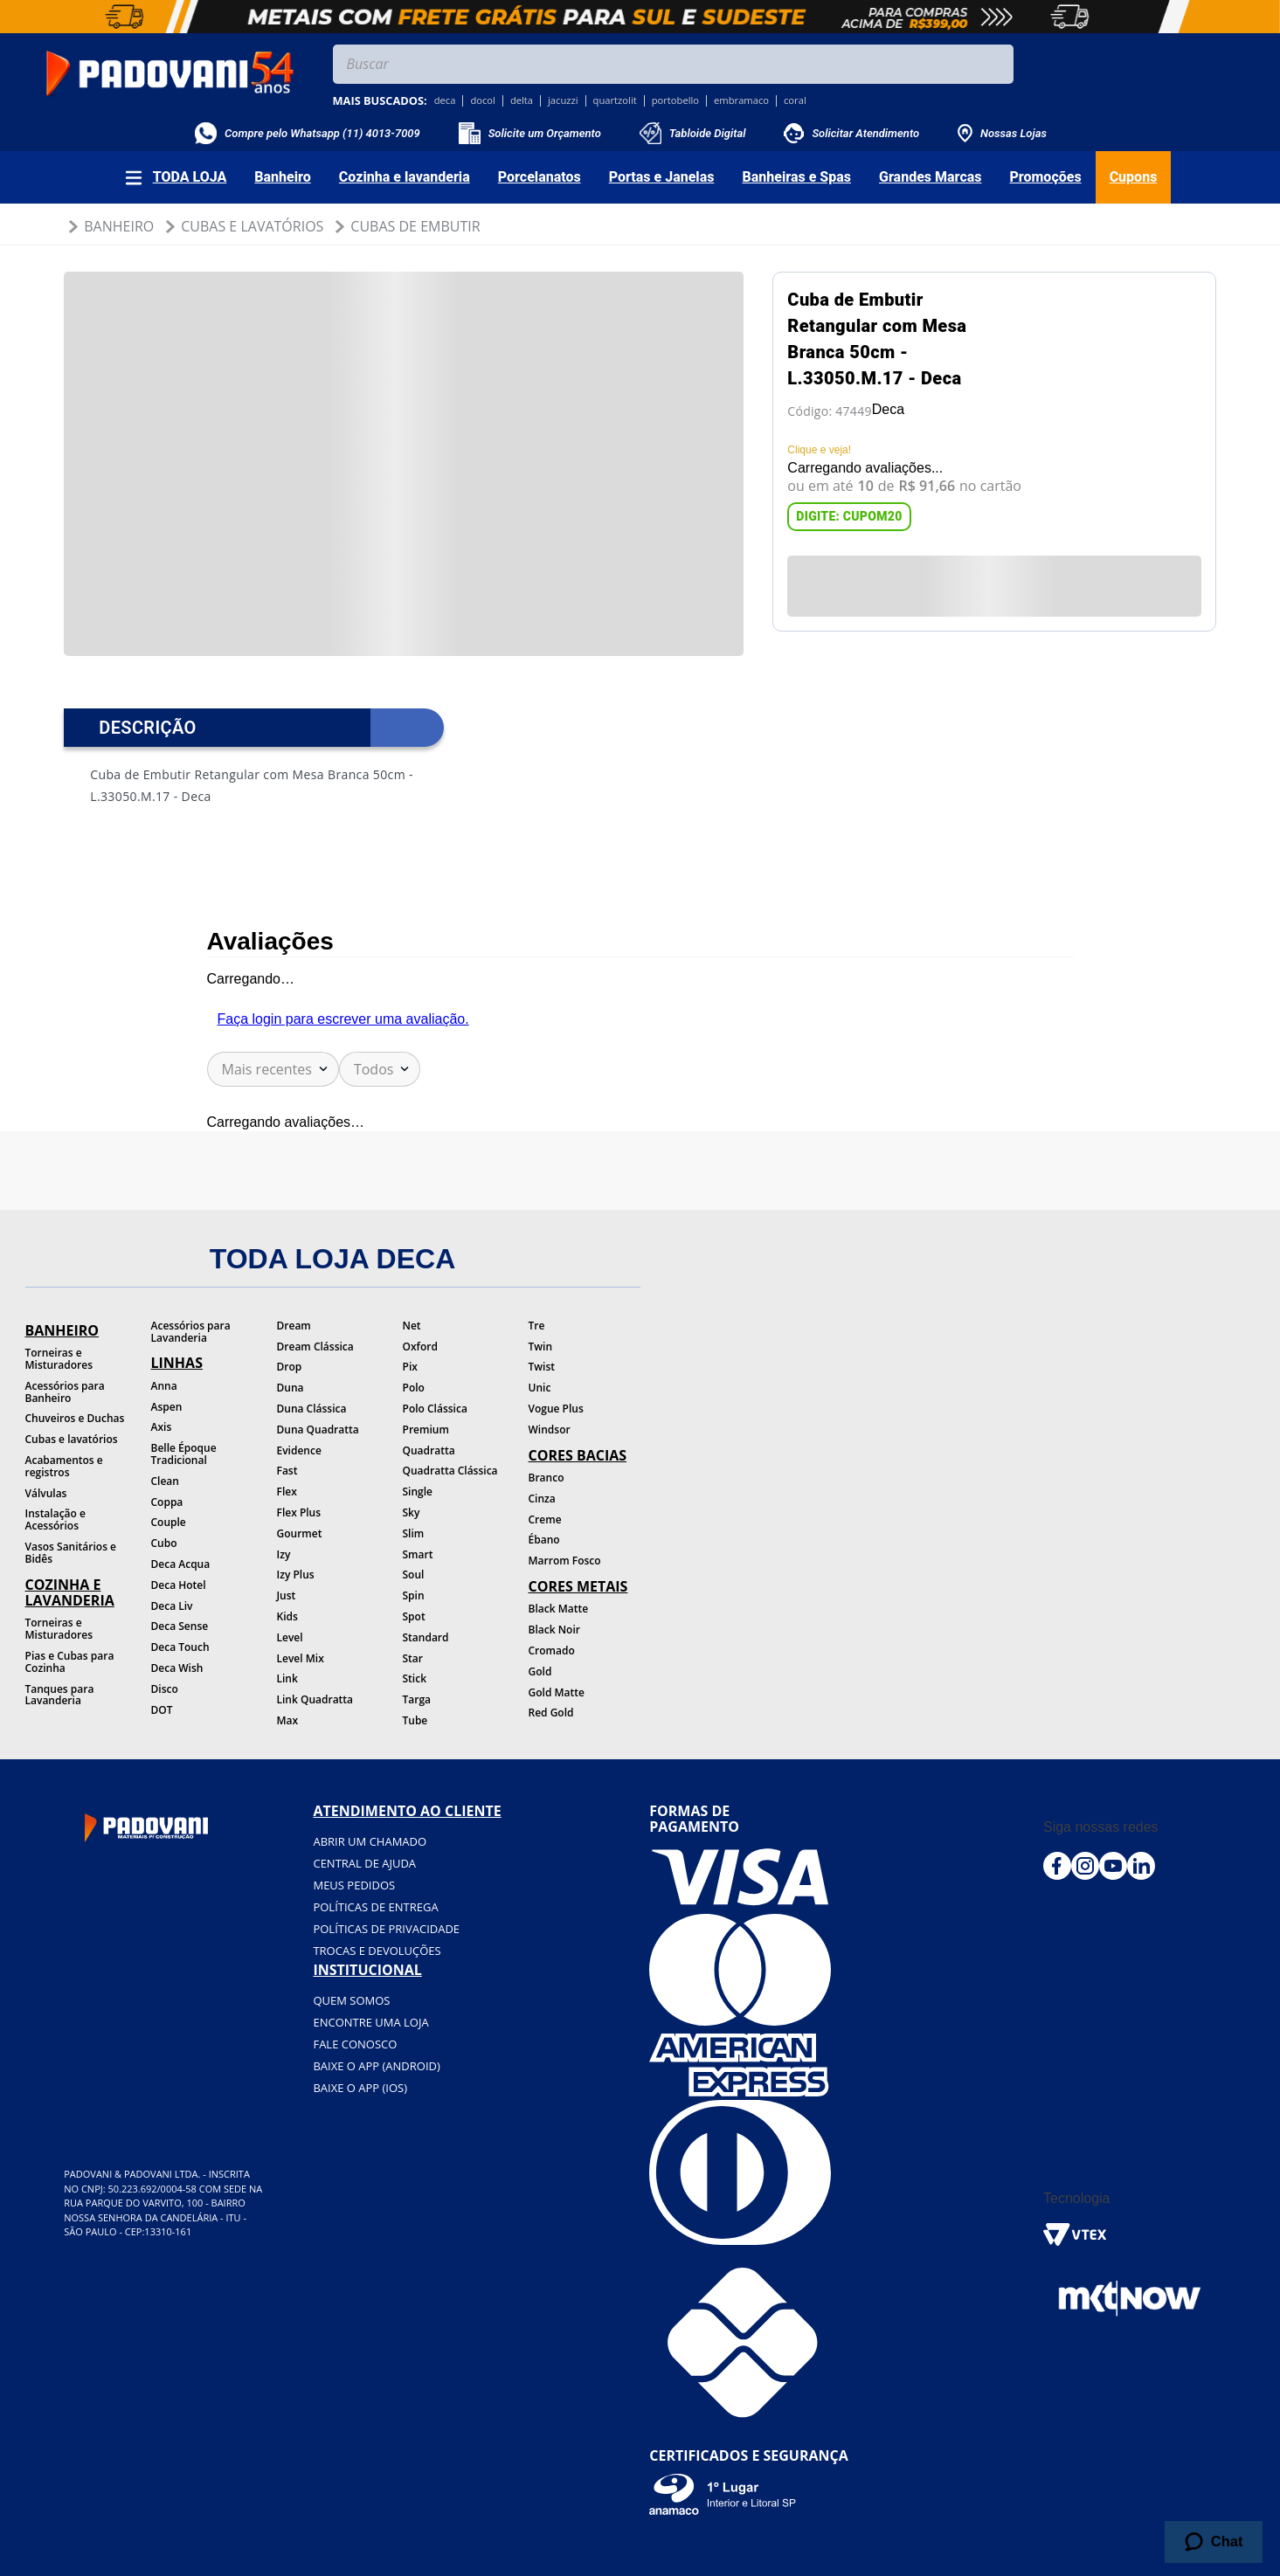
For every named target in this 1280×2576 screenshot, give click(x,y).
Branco (546, 1477)
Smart (418, 1554)
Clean (165, 1481)
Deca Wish (177, 1668)
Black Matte (559, 1608)
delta (521, 101)
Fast (287, 1470)
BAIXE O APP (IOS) (360, 2088)
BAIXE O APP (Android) (376, 2066)
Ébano (544, 1539)
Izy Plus (296, 1574)
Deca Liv (172, 1606)
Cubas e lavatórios (71, 1439)
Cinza (542, 1498)
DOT (162, 1709)
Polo (414, 1387)
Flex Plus (299, 1512)
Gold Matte (557, 1692)
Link (287, 1678)
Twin (541, 1346)
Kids (287, 1616)
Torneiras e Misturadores (59, 1358)
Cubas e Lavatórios (252, 226)
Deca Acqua (181, 1564)
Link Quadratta (315, 1699)
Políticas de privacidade (386, 1929)
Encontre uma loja (370, 2022)
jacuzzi (563, 101)
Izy (284, 1554)
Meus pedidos (354, 1885)
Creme (545, 1519)
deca (445, 101)
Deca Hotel (178, 1585)
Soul (414, 1574)
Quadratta (429, 1450)
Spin (414, 1595)
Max (288, 1720)
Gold (540, 1671)
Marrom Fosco (565, 1560)
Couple (168, 1522)
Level (290, 1637)
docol (482, 101)
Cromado (552, 1650)
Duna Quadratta (318, 1429)
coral (795, 101)
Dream (294, 1325)
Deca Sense (180, 1626)
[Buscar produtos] (996, 64)
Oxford (420, 1346)
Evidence (299, 1450)
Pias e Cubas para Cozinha (69, 1661)
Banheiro (119, 226)
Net (412, 1325)
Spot (414, 1616)
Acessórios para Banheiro (65, 1391)
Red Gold (551, 1712)
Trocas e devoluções (376, 1950)
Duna (290, 1387)
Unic (540, 1387)
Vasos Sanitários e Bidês (71, 1552)
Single (417, 1491)
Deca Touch (180, 1647)
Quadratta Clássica (450, 1470)
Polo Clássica (435, 1408)
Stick (415, 1678)
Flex (287, 1491)
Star (413, 1658)
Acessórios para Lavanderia (191, 1331)
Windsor (550, 1429)
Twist (542, 1366)
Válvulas (46, 1493)
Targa (417, 1699)
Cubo (164, 1543)
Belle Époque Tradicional (184, 1454)
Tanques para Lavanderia (59, 1695)
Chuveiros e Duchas (75, 1418)
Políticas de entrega (375, 1907)
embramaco (741, 101)
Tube (415, 1720)
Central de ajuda (364, 1863)
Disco (164, 1689)
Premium (426, 1429)
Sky (411, 1512)
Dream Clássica (315, 1346)
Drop (289, 1366)
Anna (164, 1385)
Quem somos (351, 2000)
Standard (426, 1637)
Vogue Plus (556, 1408)
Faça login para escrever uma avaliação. (343, 1019)
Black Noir (554, 1629)
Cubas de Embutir (415, 226)
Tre (537, 1325)
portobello (675, 101)
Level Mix (300, 1658)
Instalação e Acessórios (55, 1519)
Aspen (167, 1406)
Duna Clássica (312, 1408)
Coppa (167, 1502)
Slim (414, 1533)
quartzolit (615, 101)
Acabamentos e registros (64, 1466)
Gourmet (299, 1533)
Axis (161, 1426)
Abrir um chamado (369, 1841)
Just (286, 1595)
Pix (410, 1366)
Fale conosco (355, 2044)
